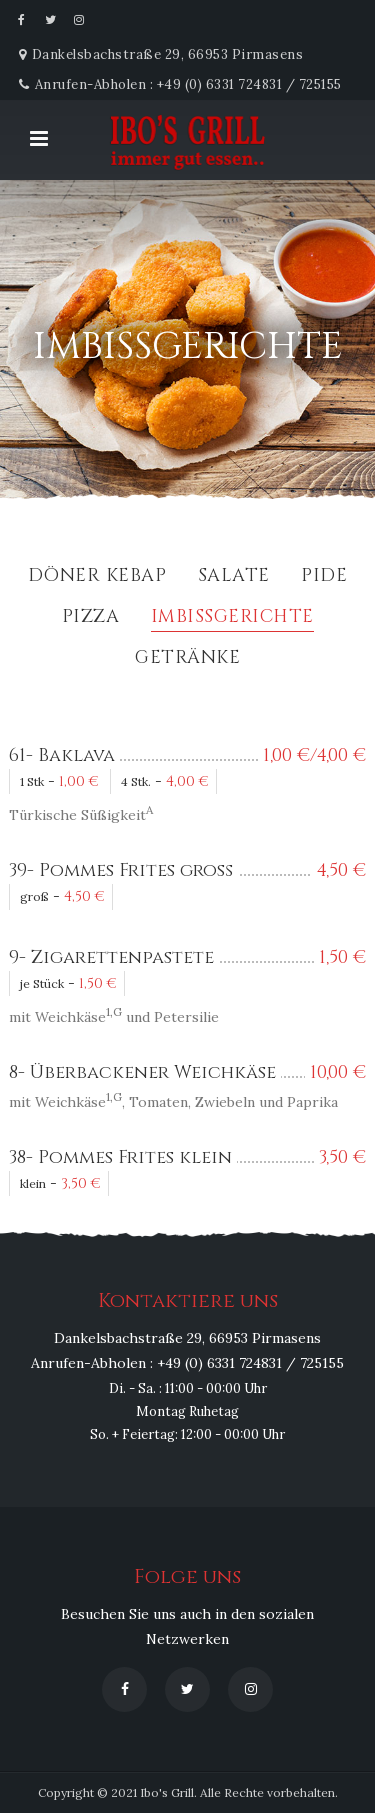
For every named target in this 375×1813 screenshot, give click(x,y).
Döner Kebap (97, 577)
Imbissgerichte (232, 618)
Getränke (187, 659)
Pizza (91, 618)
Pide (324, 577)
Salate (234, 577)
